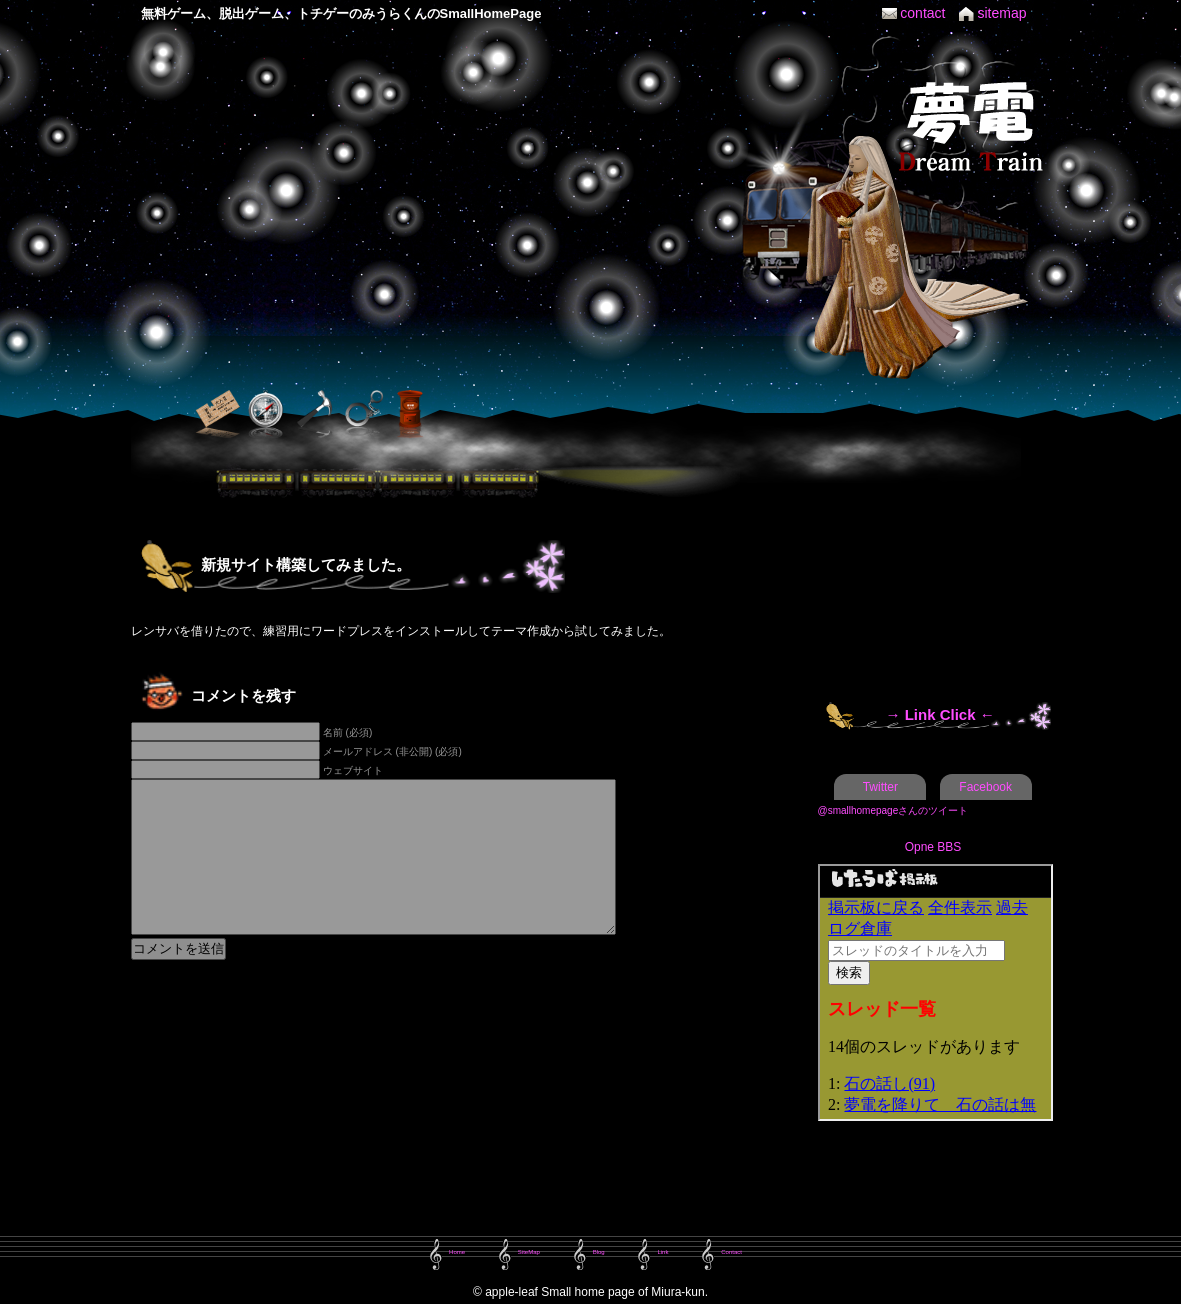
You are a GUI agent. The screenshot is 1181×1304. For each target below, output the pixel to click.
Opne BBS (933, 847)
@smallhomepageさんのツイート (893, 810)
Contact (731, 1252)
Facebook (985, 787)
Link (662, 1252)
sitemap (1001, 13)
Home (457, 1252)
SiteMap (529, 1252)
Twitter (880, 787)
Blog (599, 1252)
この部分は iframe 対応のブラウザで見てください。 (935, 992)
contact (922, 13)
